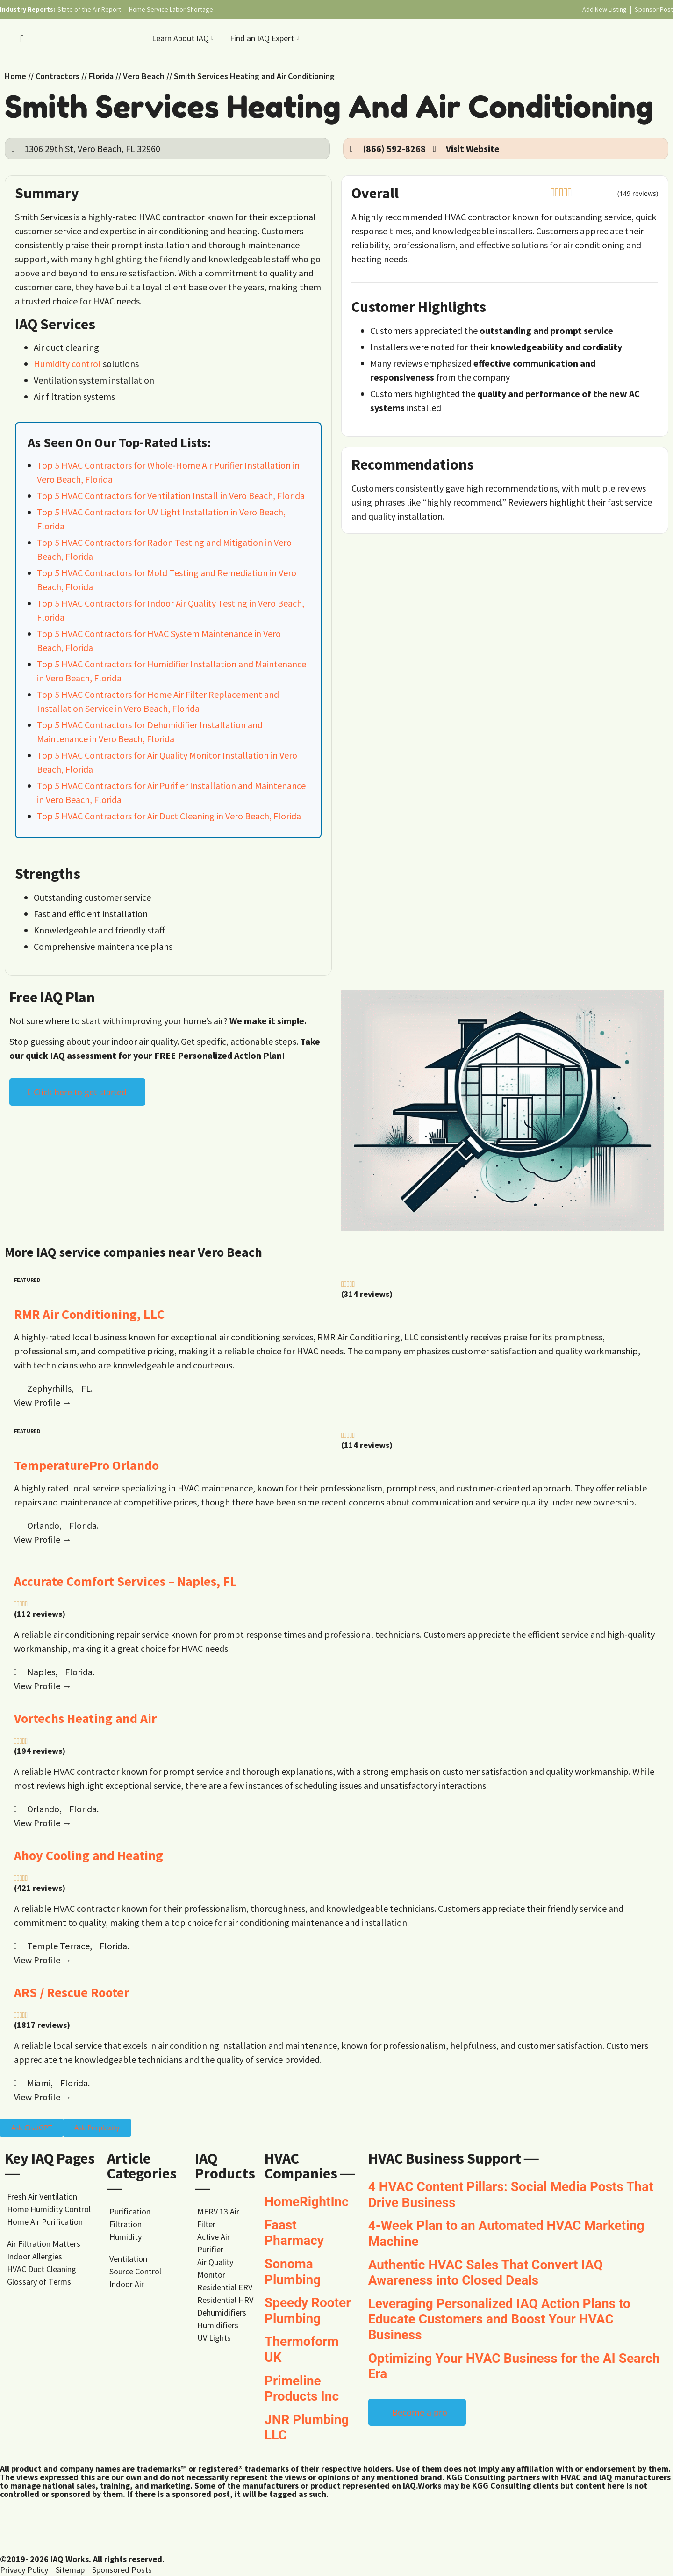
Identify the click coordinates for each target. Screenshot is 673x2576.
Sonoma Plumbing (293, 2271)
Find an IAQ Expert (265, 38)
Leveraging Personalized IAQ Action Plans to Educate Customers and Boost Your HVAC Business (499, 2319)
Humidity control (67, 363)
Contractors (57, 76)
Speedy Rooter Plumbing (308, 2310)
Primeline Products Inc (302, 2388)
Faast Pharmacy (294, 2233)
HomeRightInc (307, 2201)
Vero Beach (144, 76)
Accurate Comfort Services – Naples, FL (125, 1581)
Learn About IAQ (184, 38)
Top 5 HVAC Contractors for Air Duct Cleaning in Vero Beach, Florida (169, 816)
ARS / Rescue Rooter (71, 1992)
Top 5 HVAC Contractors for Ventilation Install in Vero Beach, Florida (171, 495)
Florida (101, 76)
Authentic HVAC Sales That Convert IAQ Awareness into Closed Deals (485, 2272)
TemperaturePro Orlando (86, 1465)
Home (15, 76)
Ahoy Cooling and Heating (88, 1855)
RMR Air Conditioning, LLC (89, 1314)
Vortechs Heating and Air (85, 1718)
